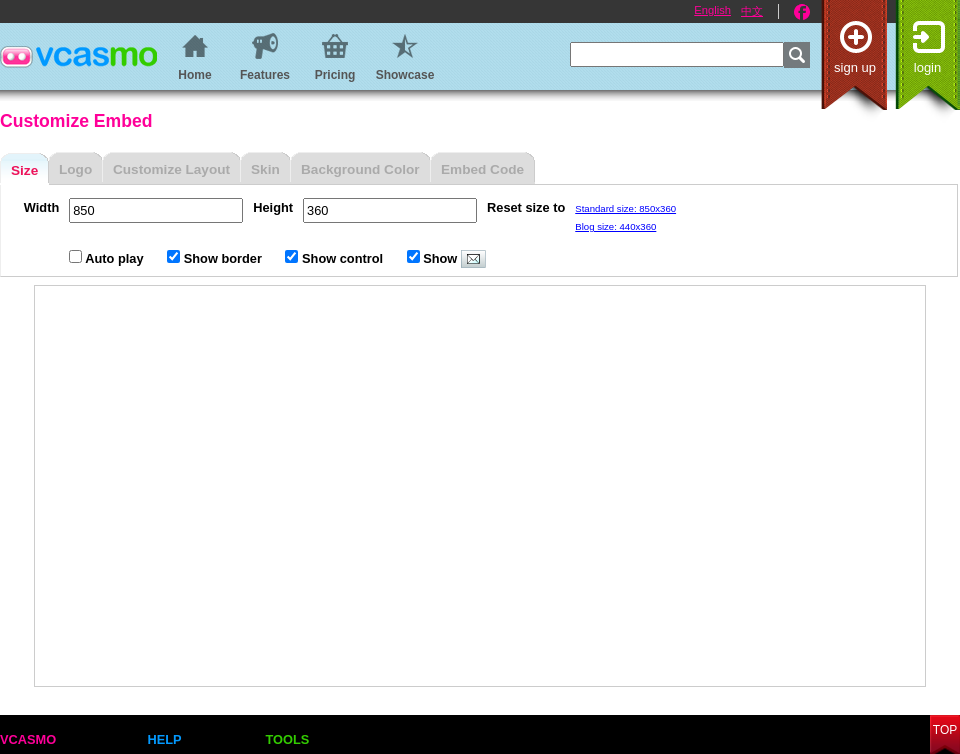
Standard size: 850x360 (625, 208)
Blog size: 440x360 (615, 226)
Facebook (802, 12)
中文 (752, 11)
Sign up (855, 67)
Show (446, 258)
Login (927, 67)
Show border (216, 258)
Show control (335, 258)
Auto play (108, 258)
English (712, 10)
